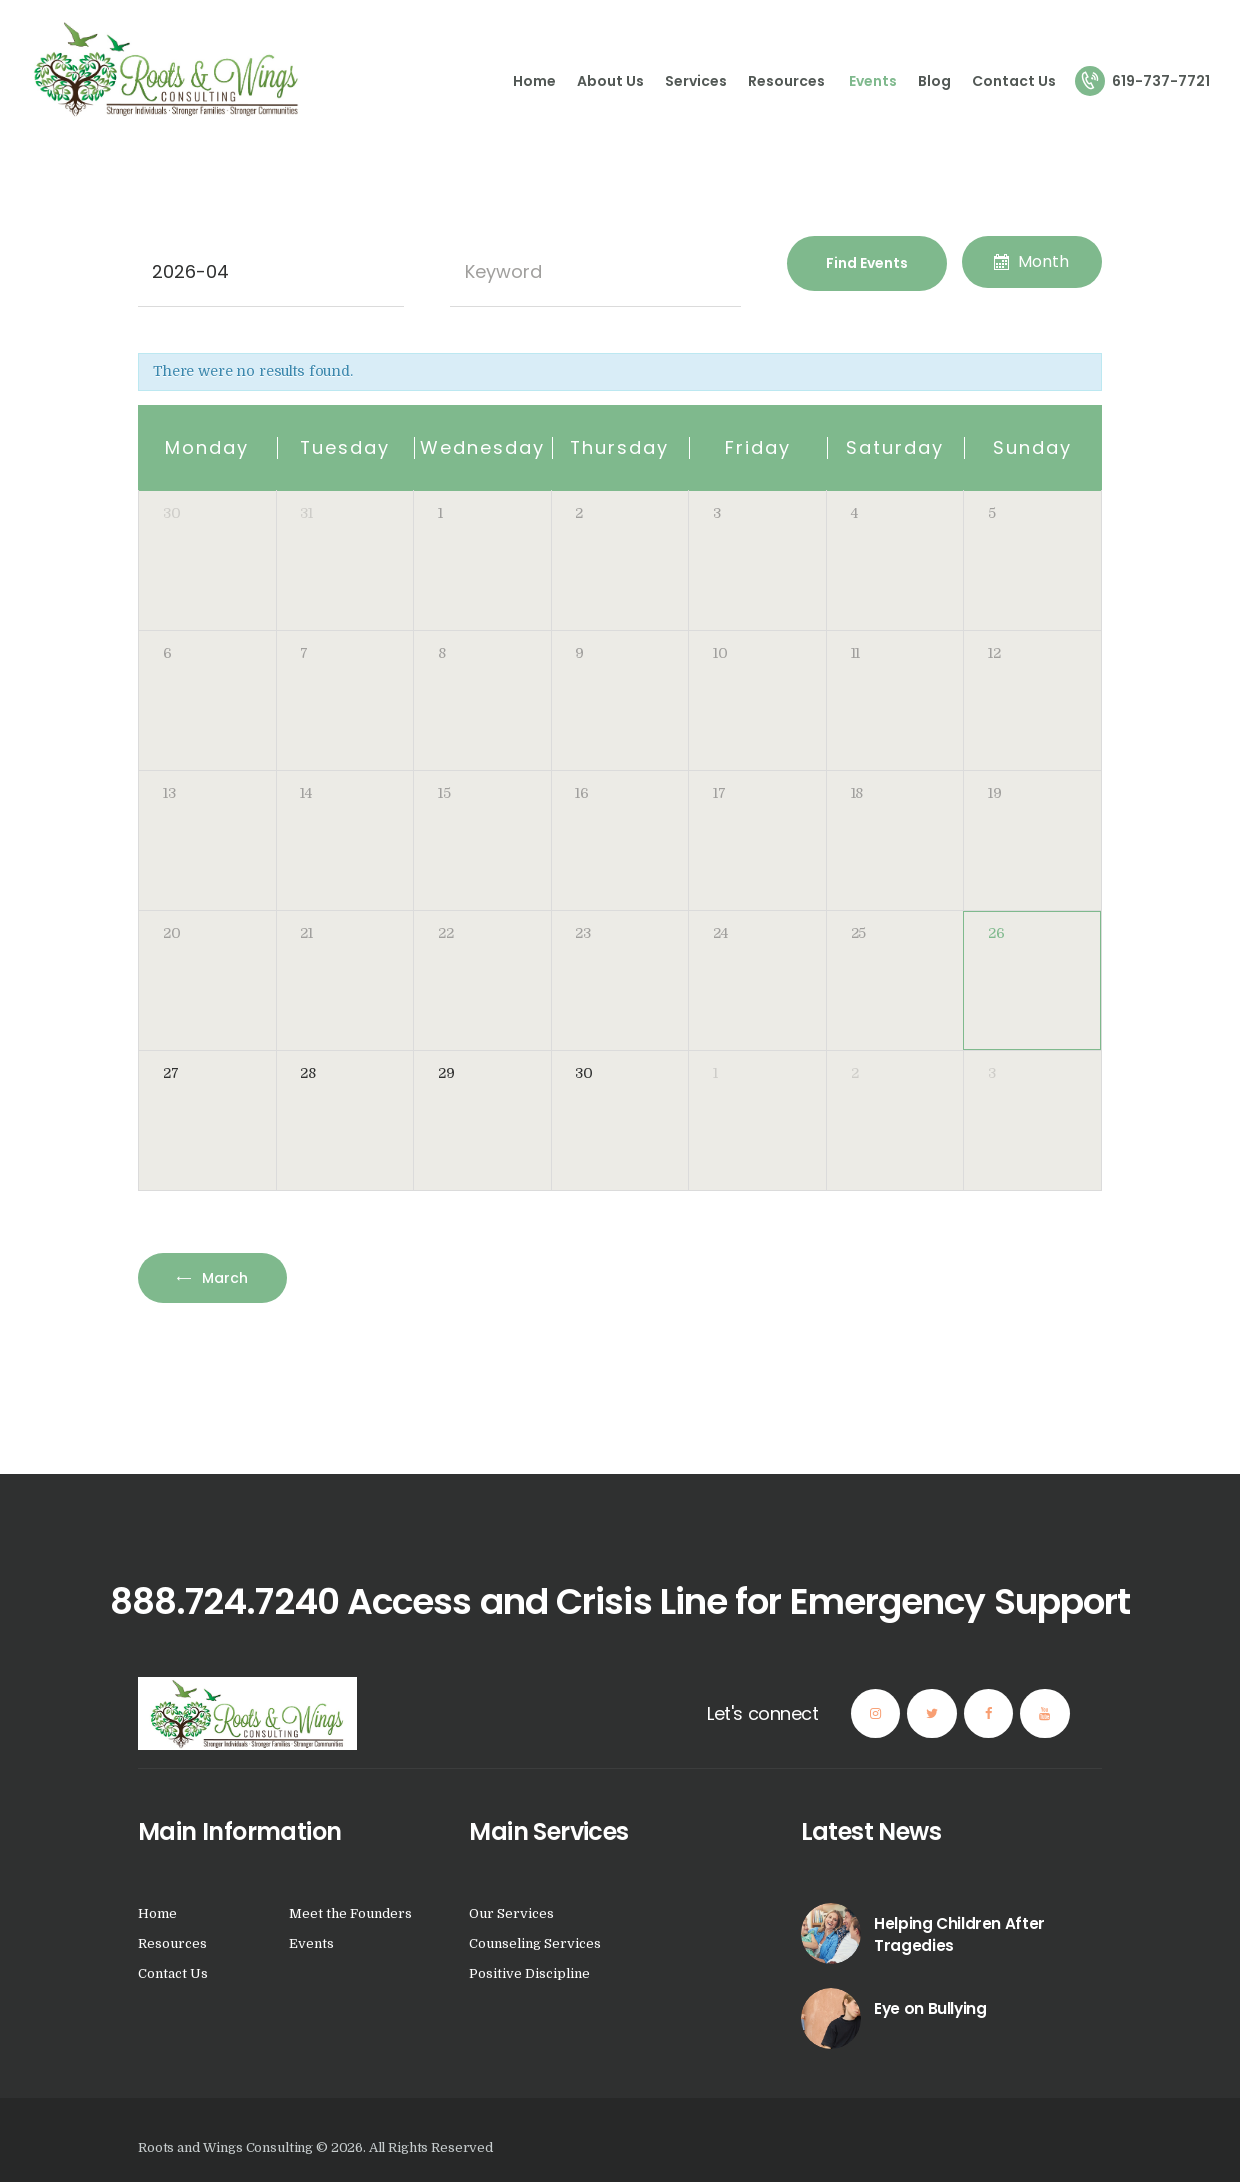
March (223, 1278)
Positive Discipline (529, 1973)
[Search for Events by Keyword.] (595, 271)
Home (157, 1913)
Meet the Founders (350, 1913)
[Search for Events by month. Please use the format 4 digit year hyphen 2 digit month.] (271, 271)
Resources (174, 1943)
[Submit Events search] (867, 263)
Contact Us (173, 1973)
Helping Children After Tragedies (959, 1934)
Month (1031, 261)
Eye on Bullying (930, 2008)
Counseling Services (535, 1943)
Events (311, 1943)
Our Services (511, 1913)
